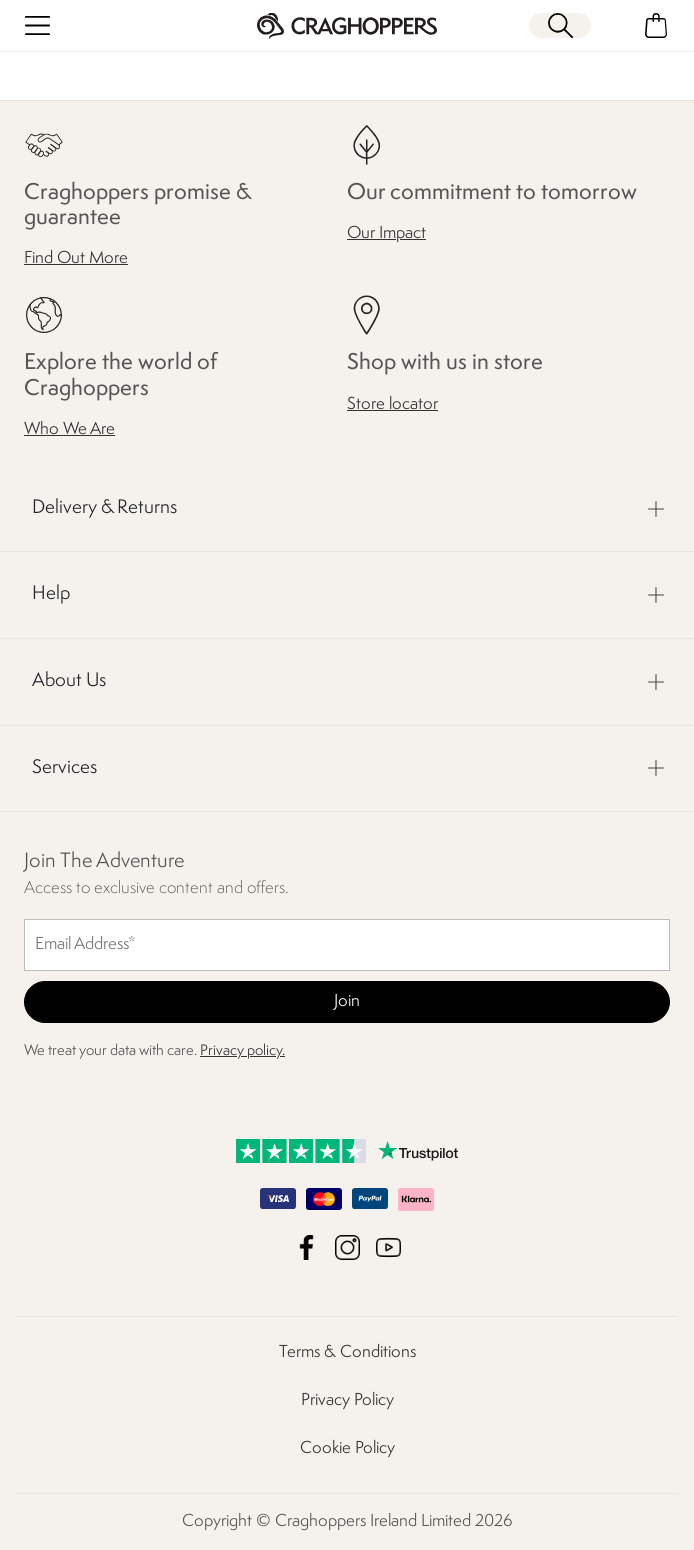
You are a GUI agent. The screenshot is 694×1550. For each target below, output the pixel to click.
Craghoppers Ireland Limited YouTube (388, 1247)
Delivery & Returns (104, 508)
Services (64, 768)
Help (51, 594)
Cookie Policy (347, 1448)
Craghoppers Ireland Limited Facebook (306, 1247)
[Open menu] (37, 25)
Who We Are (69, 429)
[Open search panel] (560, 25)
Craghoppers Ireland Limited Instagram (347, 1247)
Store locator (392, 404)
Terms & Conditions (347, 1352)
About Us (69, 681)
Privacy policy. (242, 1051)
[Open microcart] (656, 25)
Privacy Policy (347, 1400)
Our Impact (386, 233)
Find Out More (76, 258)
